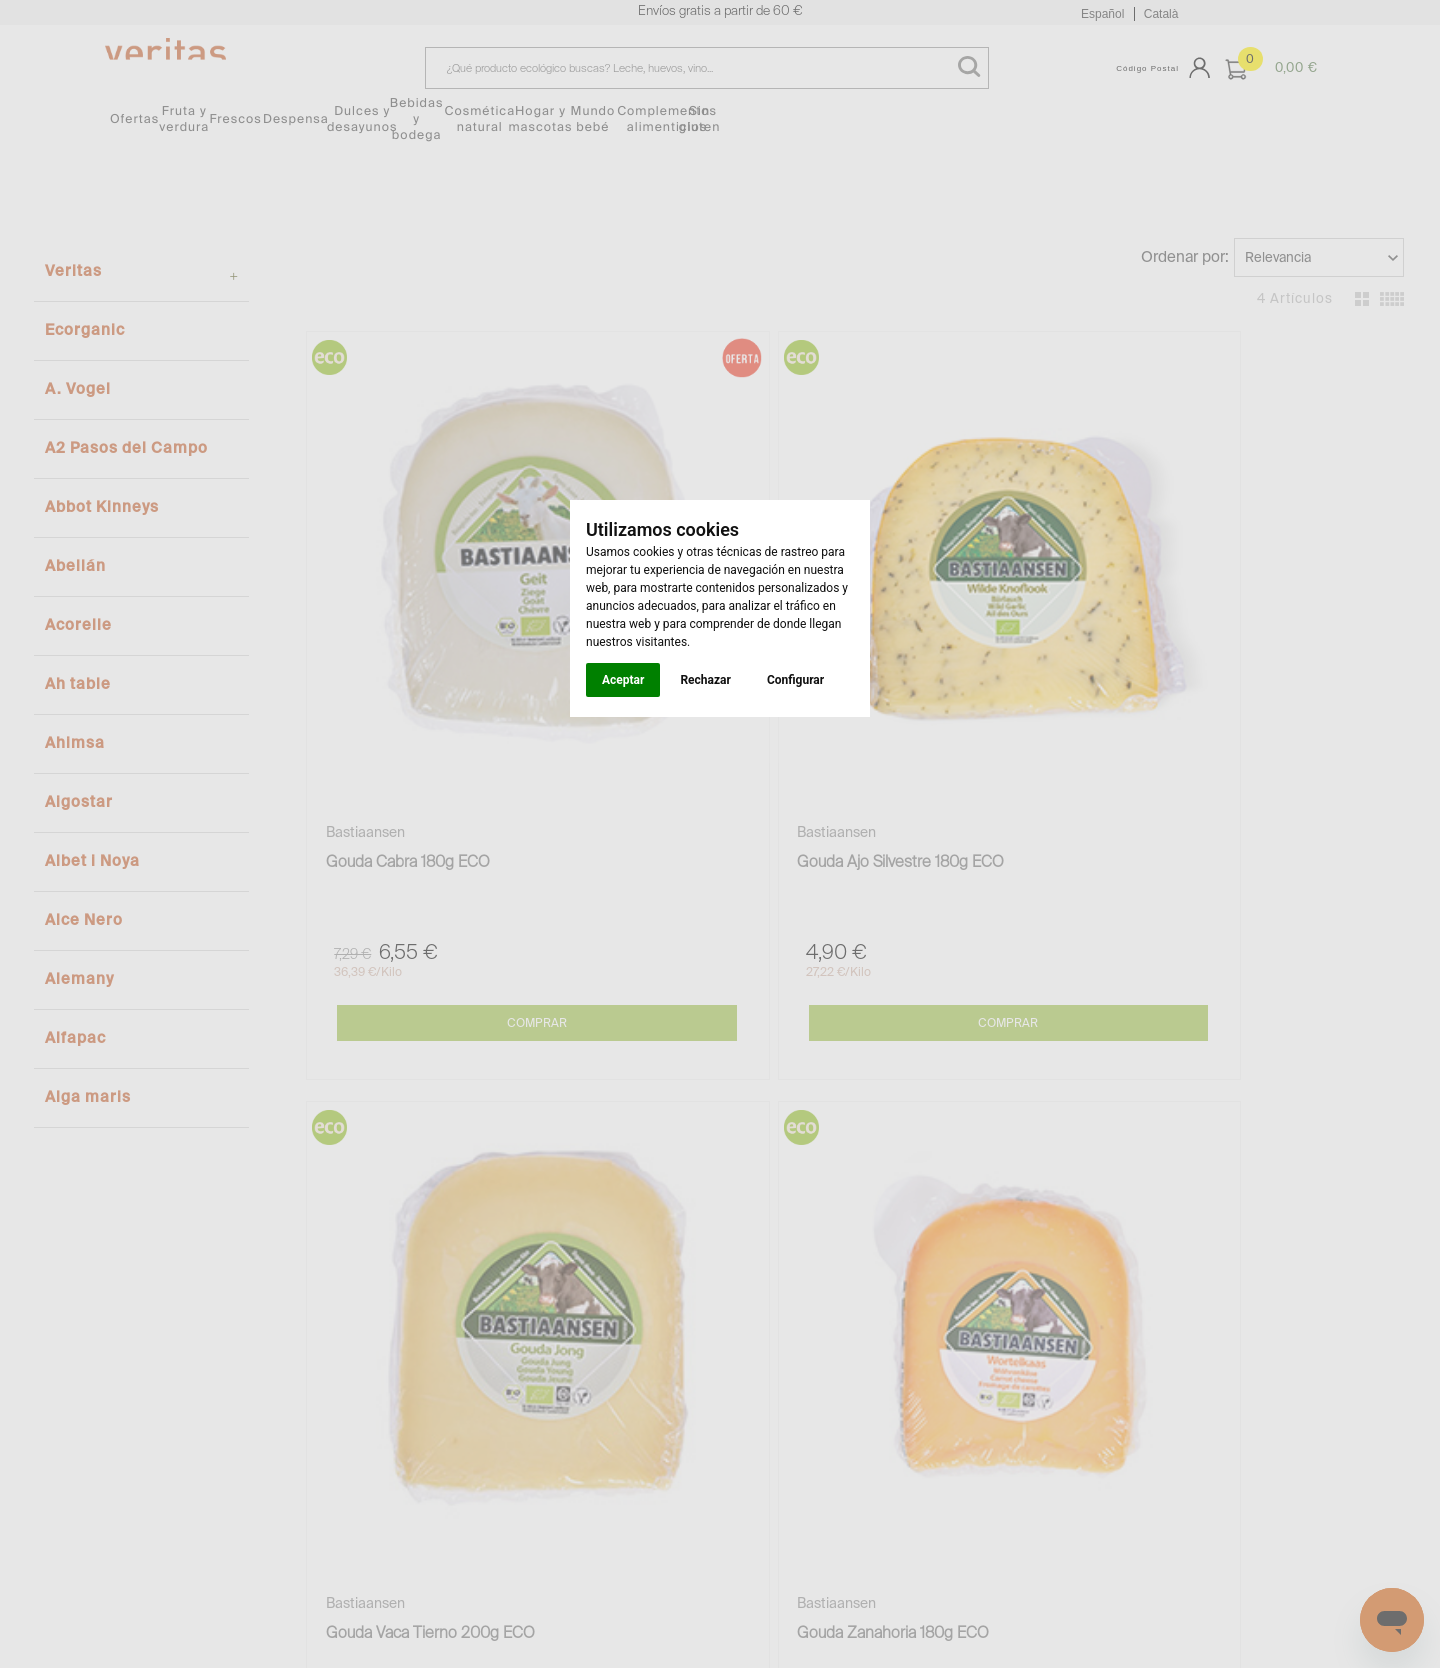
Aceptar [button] (623, 680)
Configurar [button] (795, 680)
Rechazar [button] (705, 680)
